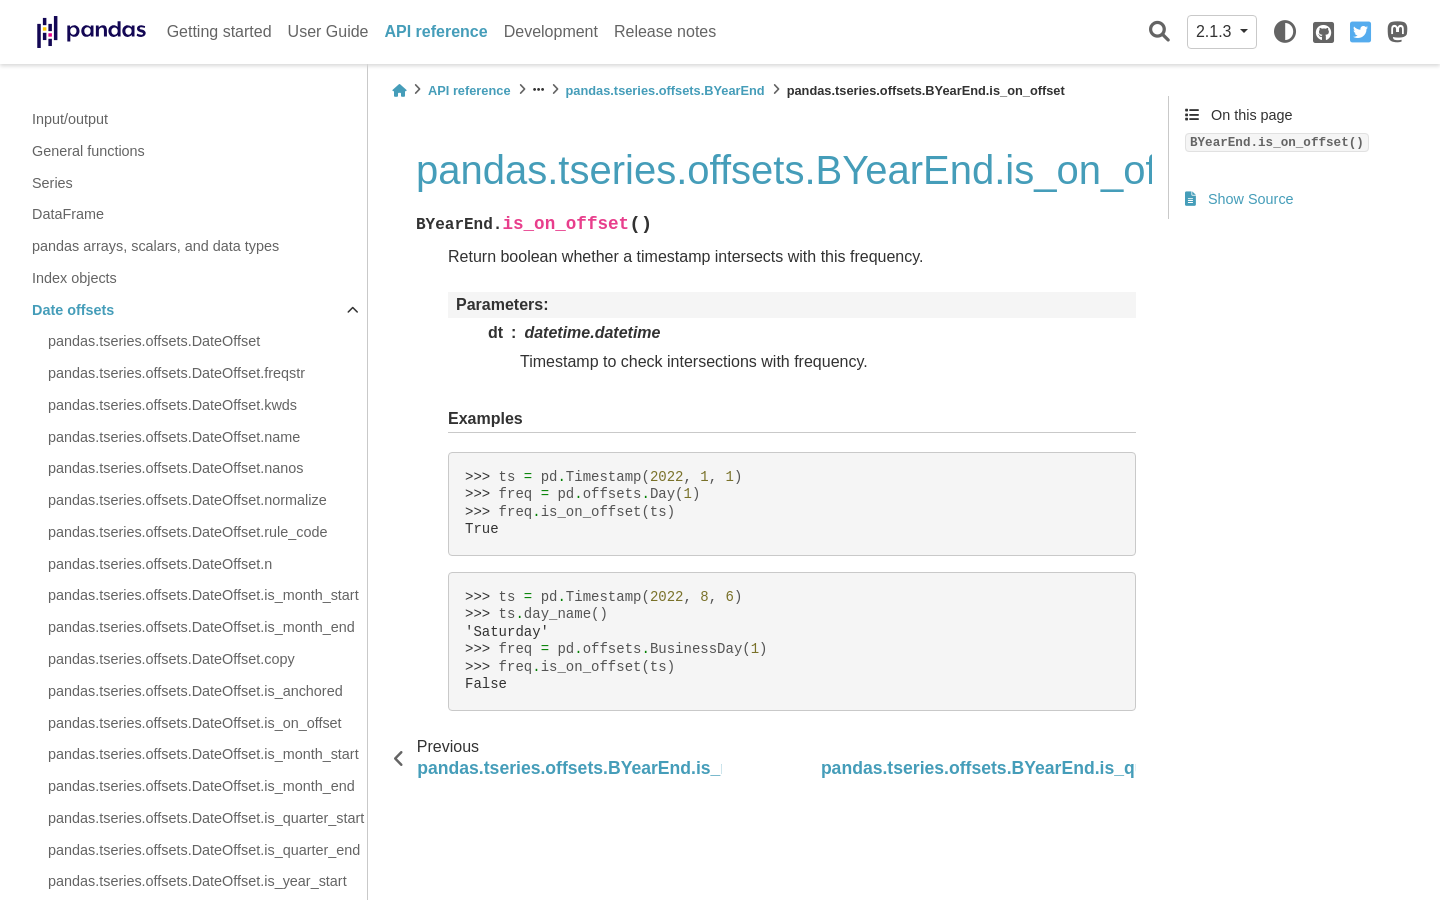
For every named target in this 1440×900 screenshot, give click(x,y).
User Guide (328, 31)
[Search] (1159, 32)
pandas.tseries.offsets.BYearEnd (665, 90)
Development (551, 31)
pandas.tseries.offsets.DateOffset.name (174, 437)
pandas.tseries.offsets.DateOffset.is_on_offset (195, 723)
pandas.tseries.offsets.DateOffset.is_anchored (195, 691)
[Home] (399, 90)
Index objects (74, 278)
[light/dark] (1285, 32)
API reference (436, 31)
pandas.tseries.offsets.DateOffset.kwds (172, 405)
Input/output (70, 119)
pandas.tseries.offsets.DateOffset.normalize (187, 500)
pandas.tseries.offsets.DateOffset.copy (171, 659)
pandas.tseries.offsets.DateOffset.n (160, 564)
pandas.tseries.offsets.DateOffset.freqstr (176, 373)
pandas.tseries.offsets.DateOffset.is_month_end (201, 627)
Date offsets (73, 310)
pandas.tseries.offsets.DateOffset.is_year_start (197, 881)
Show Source (1239, 199)
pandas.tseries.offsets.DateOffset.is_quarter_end (204, 850)
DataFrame (68, 214)
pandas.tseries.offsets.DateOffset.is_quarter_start (206, 818)
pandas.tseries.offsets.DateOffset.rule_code (187, 532)
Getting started (219, 31)
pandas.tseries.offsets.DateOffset (154, 341)
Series (52, 183)
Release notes (665, 31)
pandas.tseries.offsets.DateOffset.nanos (175, 468)
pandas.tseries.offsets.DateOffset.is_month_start (203, 595)
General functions (88, 151)
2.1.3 (1216, 31)
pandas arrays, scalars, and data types (155, 246)
